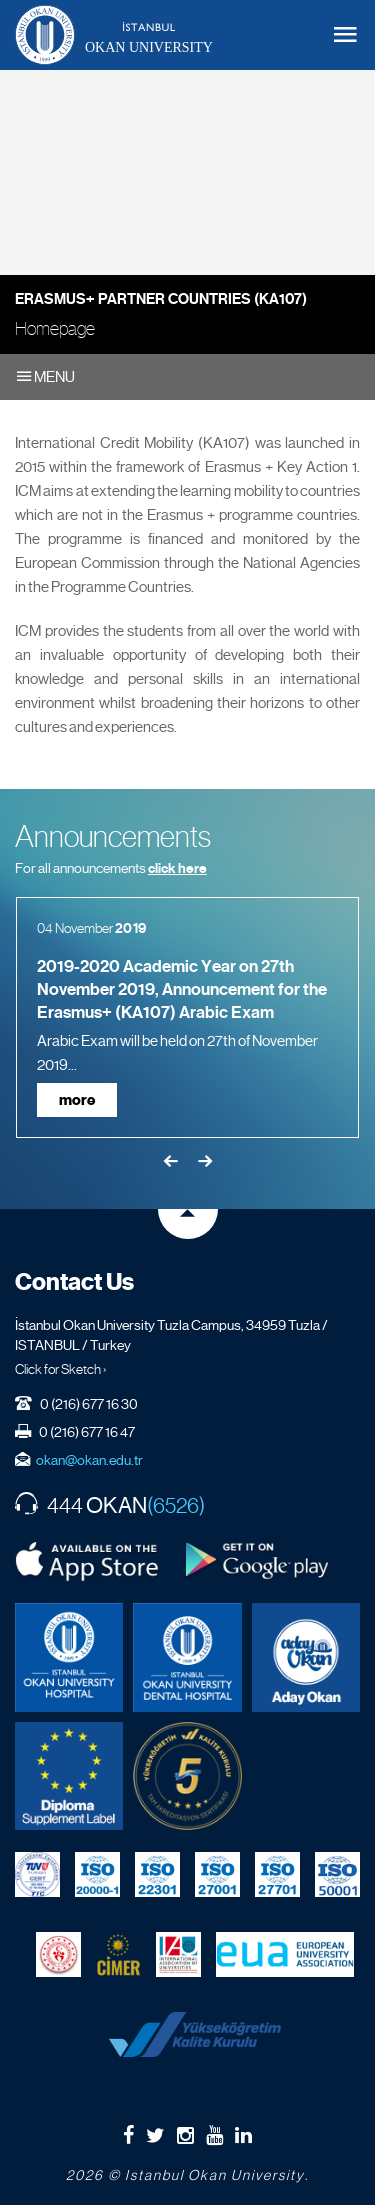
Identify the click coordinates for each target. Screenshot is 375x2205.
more (77, 1100)
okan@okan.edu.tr (89, 1460)
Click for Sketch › (61, 1369)
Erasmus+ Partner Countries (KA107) (161, 299)
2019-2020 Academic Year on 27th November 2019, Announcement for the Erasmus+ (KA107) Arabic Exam (182, 989)
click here (177, 868)
